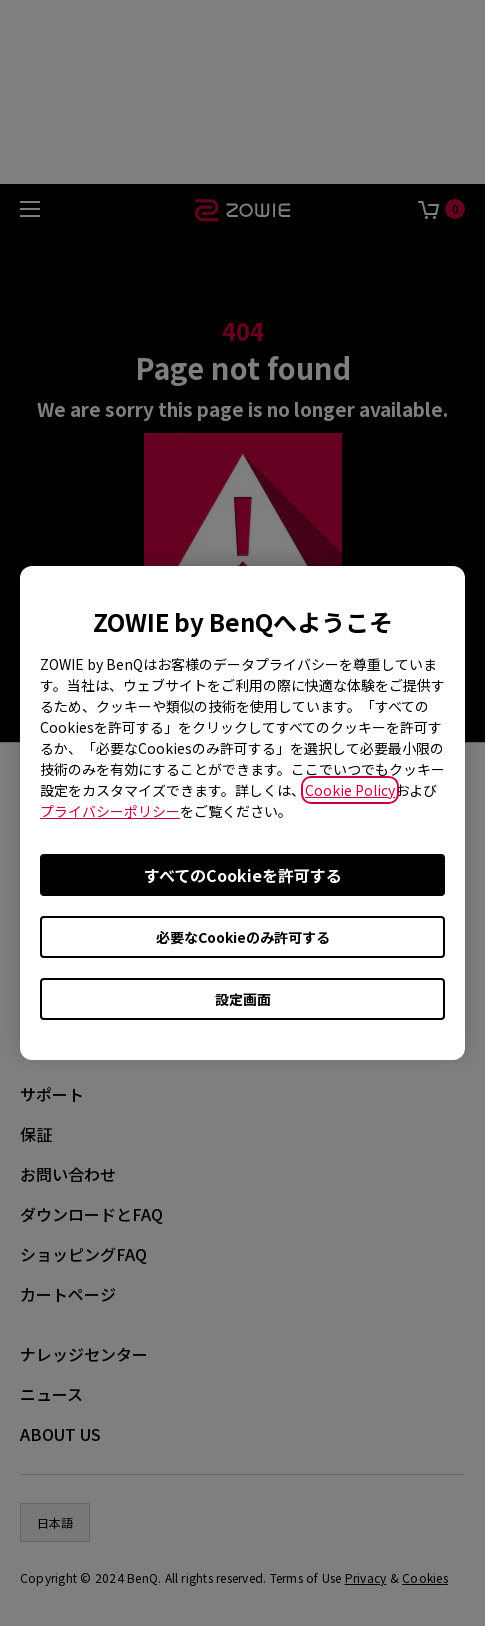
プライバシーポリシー (110, 811)
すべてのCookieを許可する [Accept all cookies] (243, 875)
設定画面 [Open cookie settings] (243, 999)
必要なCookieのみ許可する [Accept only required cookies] (243, 937)
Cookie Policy (350, 790)
